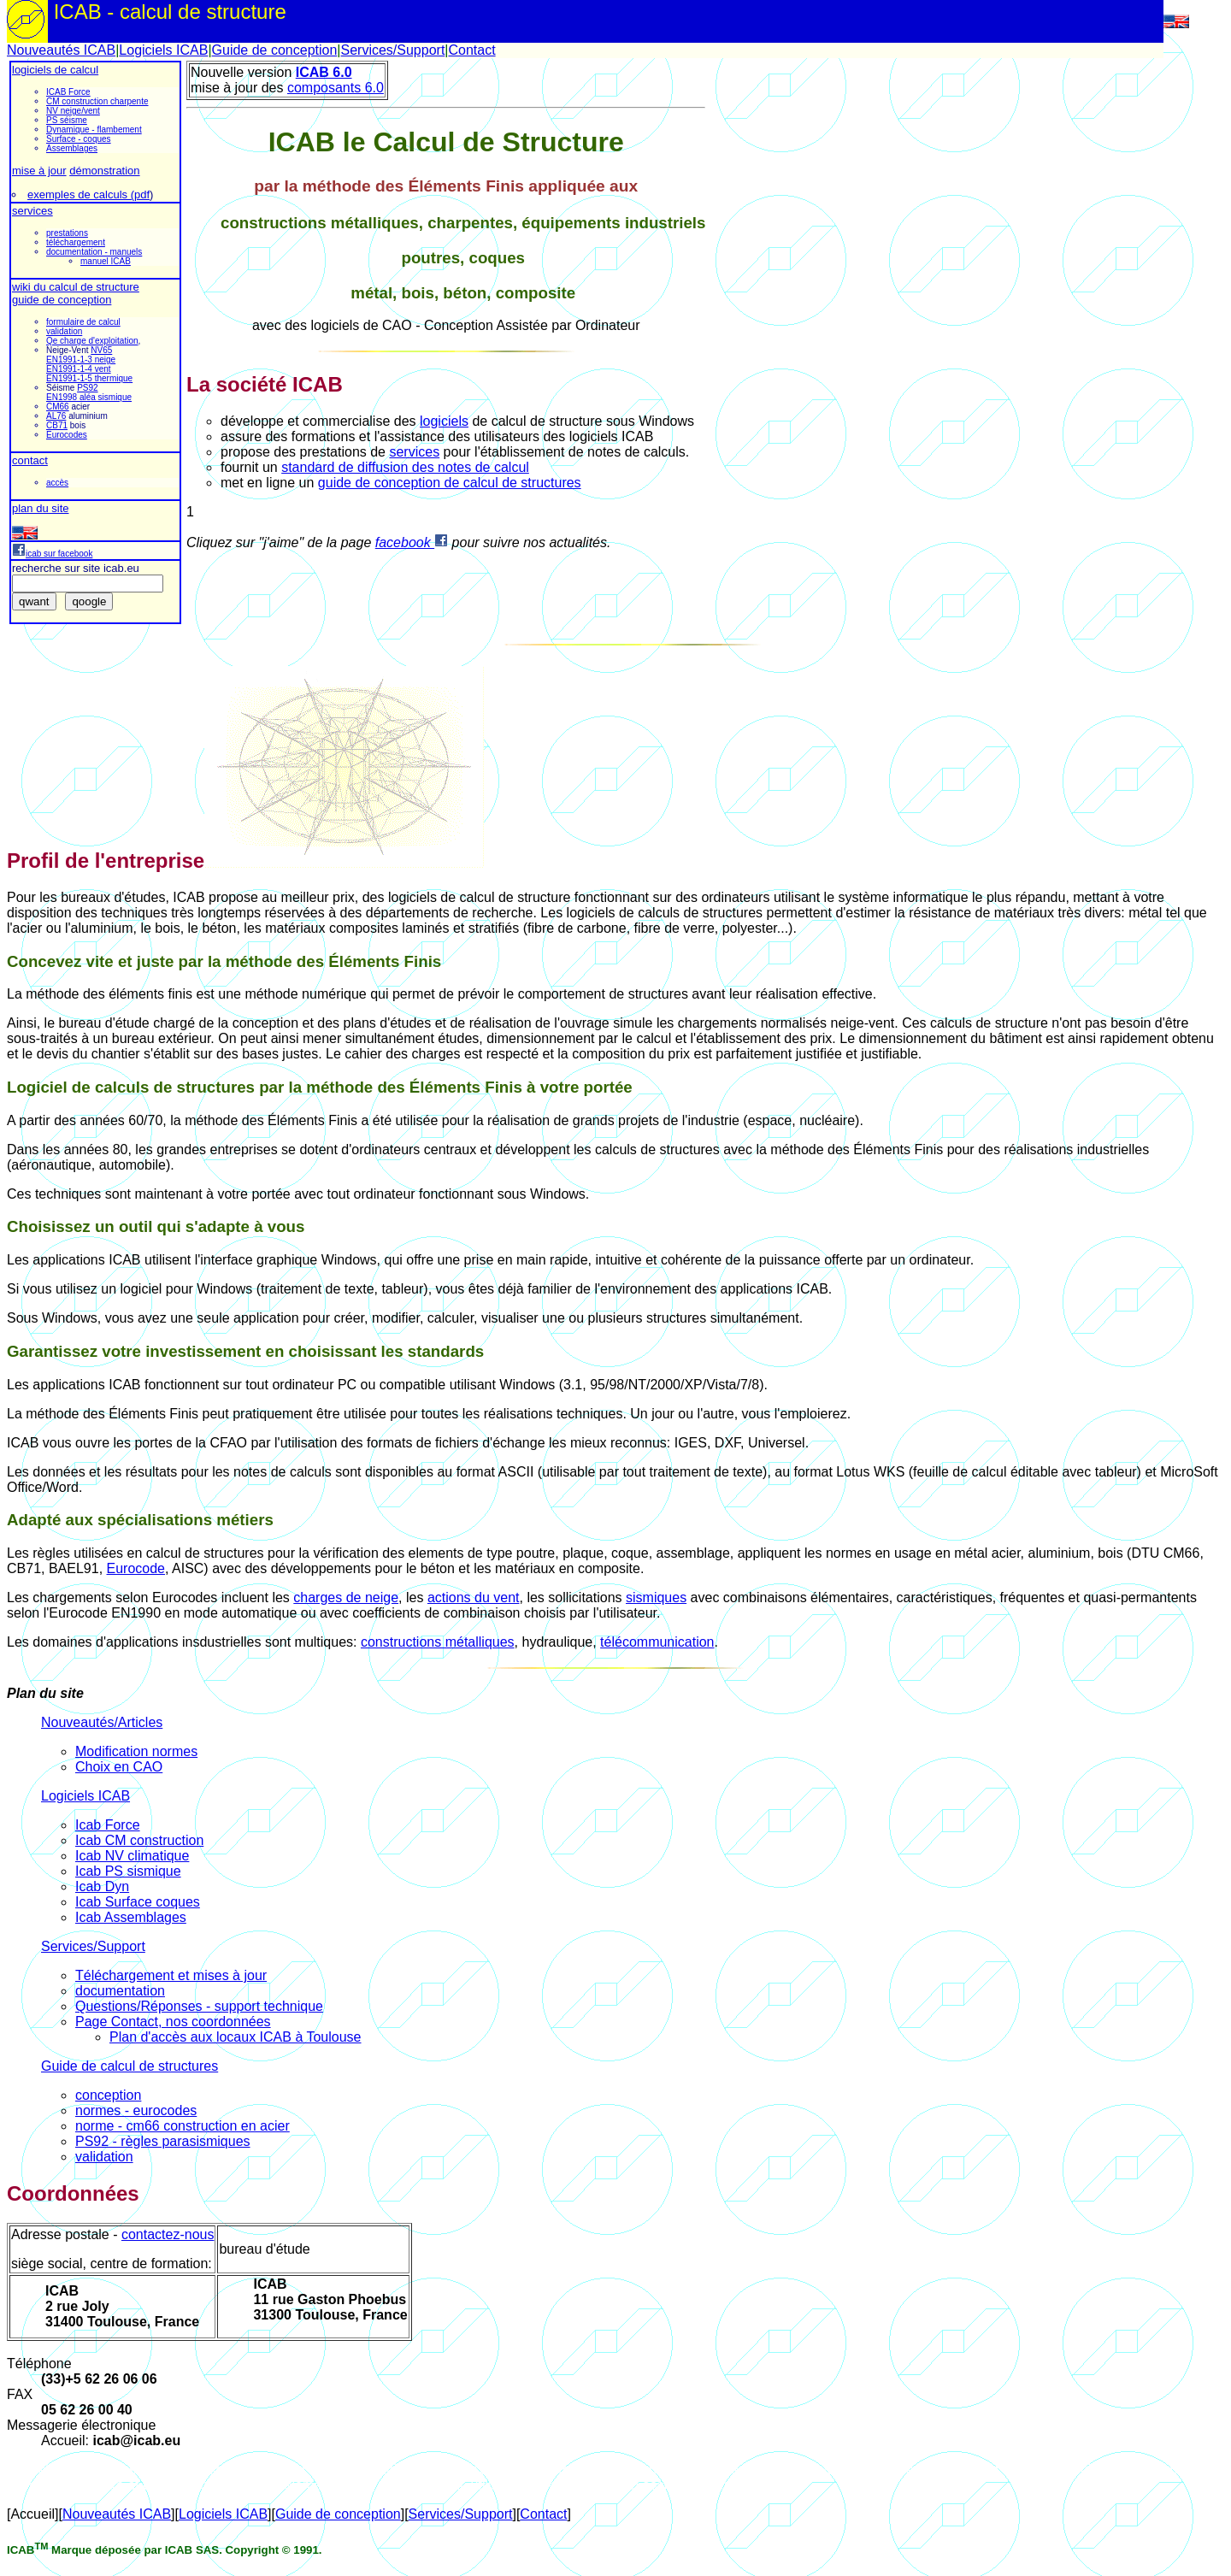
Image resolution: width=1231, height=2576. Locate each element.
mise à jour (39, 170)
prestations (67, 233)
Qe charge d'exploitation (92, 340)
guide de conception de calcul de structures (449, 482)
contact (30, 460)
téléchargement (75, 242)
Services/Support (392, 50)
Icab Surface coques (137, 1902)
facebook (411, 542)
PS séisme (66, 120)
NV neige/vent (73, 110)
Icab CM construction (139, 1840)
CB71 (57, 425)
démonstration (104, 170)
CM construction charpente (97, 101)
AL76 (56, 416)
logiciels (444, 421)
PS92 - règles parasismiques (162, 2141)
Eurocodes (66, 434)
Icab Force (107, 1825)
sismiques (656, 1597)
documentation (120, 1991)
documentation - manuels (94, 251)
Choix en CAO (118, 1767)
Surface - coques (78, 139)
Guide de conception (275, 50)
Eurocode (136, 1568)
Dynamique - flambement (94, 129)
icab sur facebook (52, 553)
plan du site (40, 508)
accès (57, 482)
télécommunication (657, 1642)
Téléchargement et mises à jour (171, 1975)
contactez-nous (168, 2234)
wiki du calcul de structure (75, 286)
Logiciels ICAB (163, 50)
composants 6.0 (335, 87)
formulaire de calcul (83, 322)
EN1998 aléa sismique (89, 397)
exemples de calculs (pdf (88, 194)
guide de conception (61, 299)
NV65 (101, 350)
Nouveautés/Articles (101, 1722)
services (32, 210)
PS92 (87, 387)
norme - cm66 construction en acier (182, 2126)
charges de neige (345, 1597)
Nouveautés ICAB (61, 50)
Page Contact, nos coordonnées (173, 2021)
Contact (471, 50)
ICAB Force (68, 92)
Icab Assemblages (130, 1917)
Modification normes (136, 1751)
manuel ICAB (105, 261)
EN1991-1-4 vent (78, 369)
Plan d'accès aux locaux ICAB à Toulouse (235, 2037)
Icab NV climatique (132, 1855)
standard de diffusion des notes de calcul (405, 467)
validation (64, 331)
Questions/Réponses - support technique (199, 2006)
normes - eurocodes (136, 2110)
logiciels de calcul (55, 69)
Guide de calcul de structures (129, 2066)
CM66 (57, 406)
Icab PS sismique (128, 1871)
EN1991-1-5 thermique (89, 378)
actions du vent (473, 1597)
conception (108, 2095)
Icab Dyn (102, 1886)
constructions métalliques (438, 1642)
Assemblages (71, 148)
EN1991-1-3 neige (80, 359)
